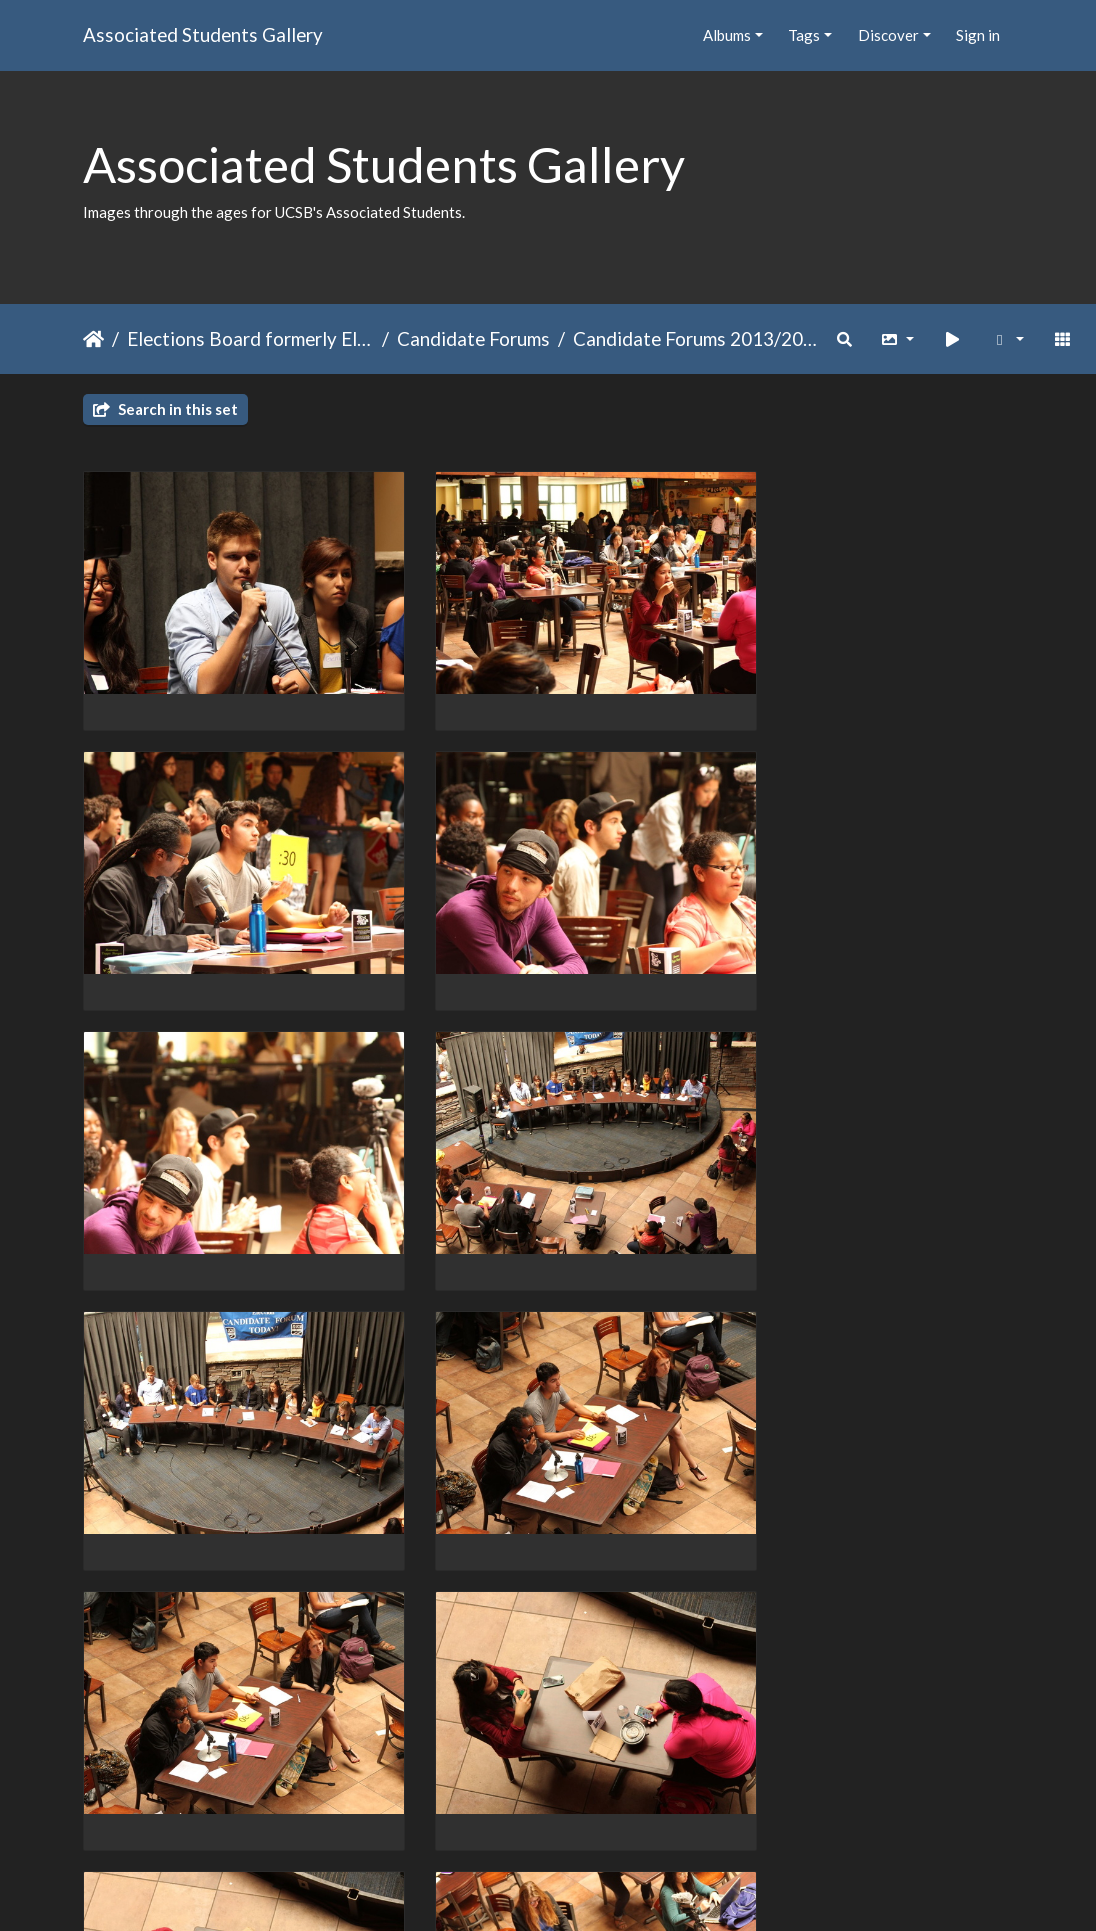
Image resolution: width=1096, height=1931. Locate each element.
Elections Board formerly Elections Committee (250, 338)
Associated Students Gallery (203, 34)
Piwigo (589, 1889)
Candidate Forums (473, 338)
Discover (888, 35)
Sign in (978, 35)
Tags (804, 35)
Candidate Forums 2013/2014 (696, 338)
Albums (727, 35)
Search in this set (165, 409)
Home (93, 339)
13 (631, 1815)
